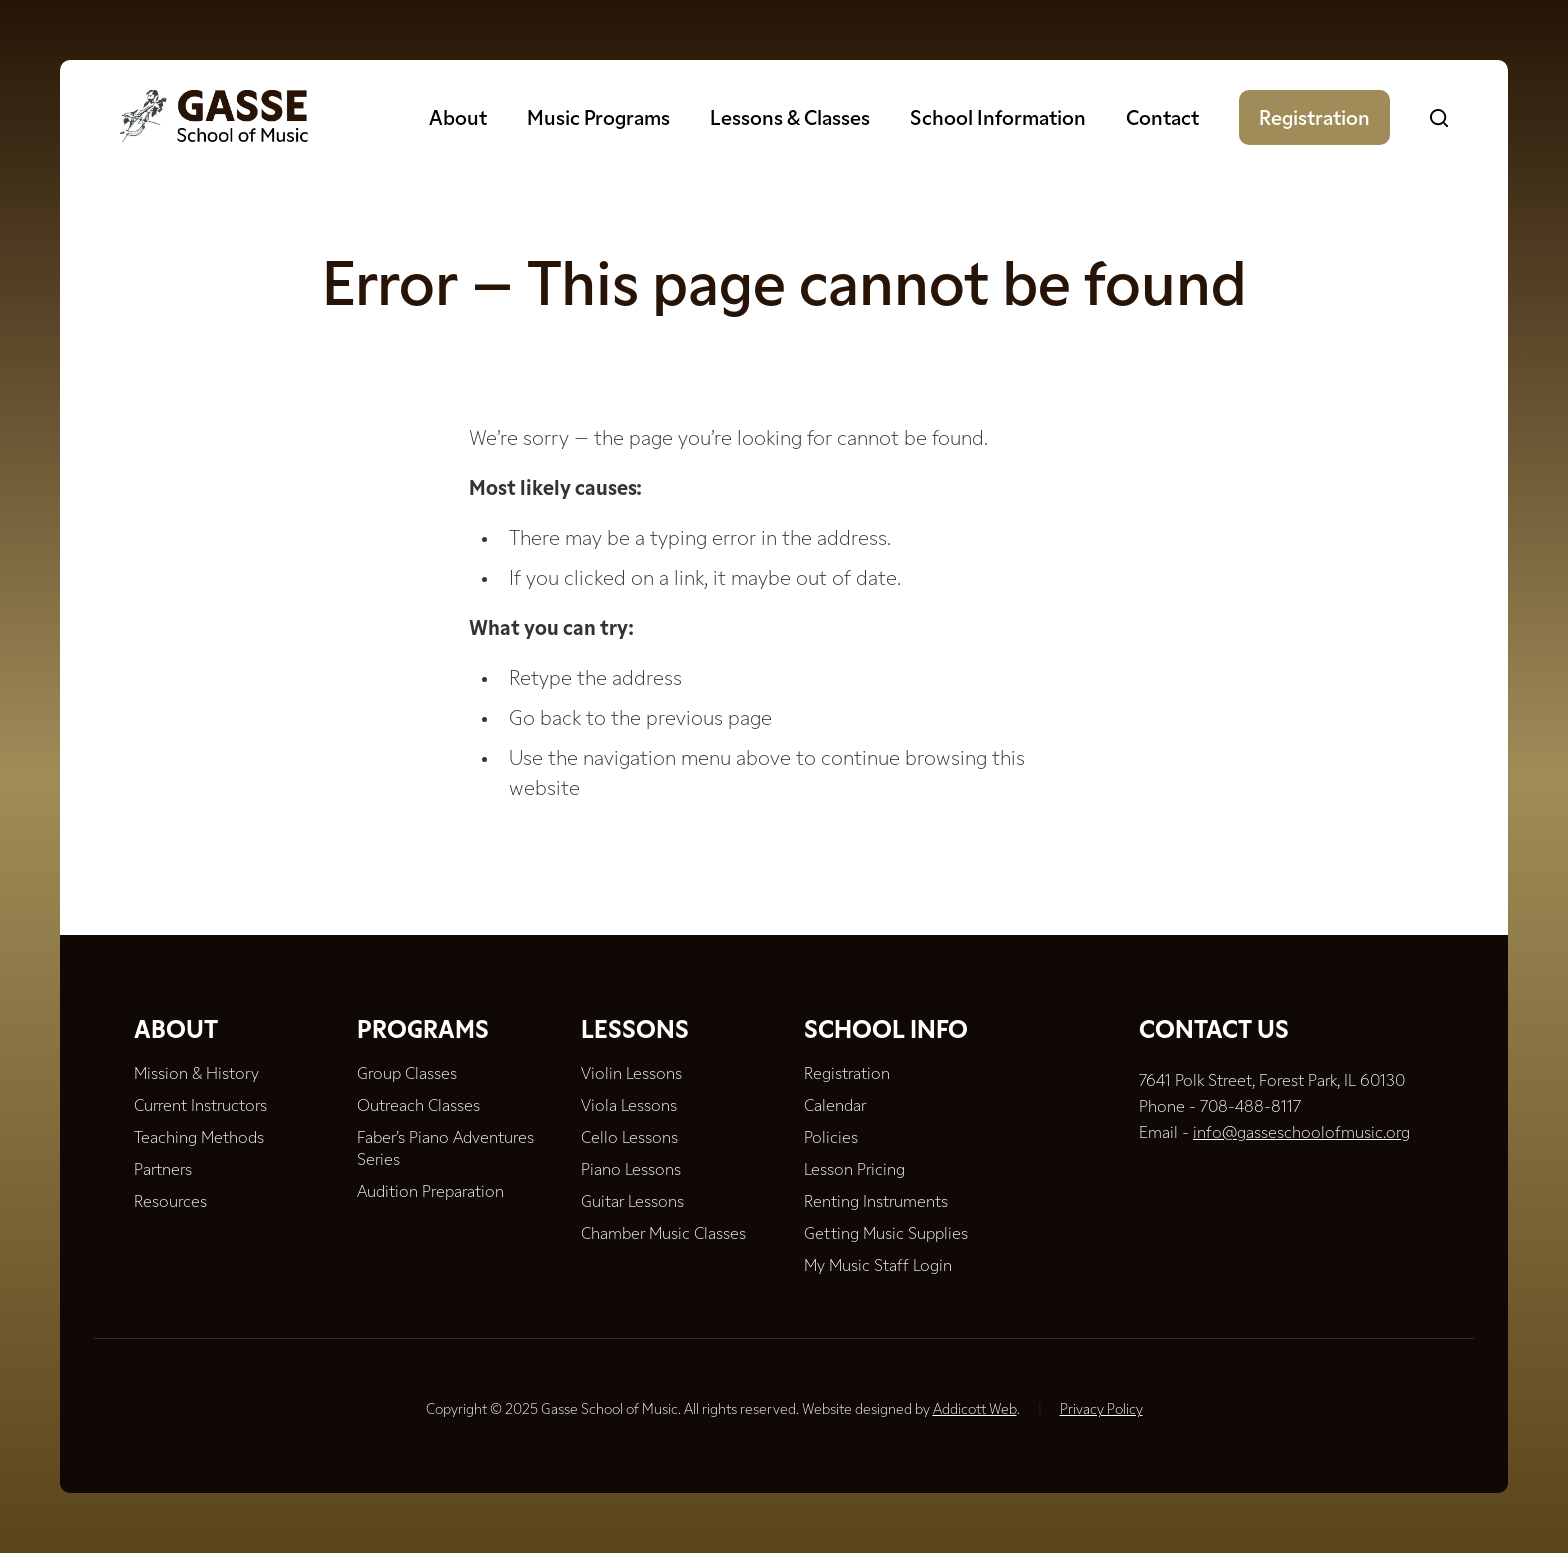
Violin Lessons (631, 1075)
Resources (170, 1203)
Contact (1162, 120)
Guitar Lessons (632, 1203)
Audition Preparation (430, 1193)
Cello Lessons (629, 1139)
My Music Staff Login (878, 1267)
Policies (831, 1139)
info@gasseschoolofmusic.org (1301, 1134)
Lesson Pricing (854, 1171)
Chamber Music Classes (663, 1235)
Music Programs (598, 120)
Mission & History (196, 1075)
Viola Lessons (629, 1107)
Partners (163, 1171)
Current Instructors (200, 1107)
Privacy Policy (1101, 1410)
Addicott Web (975, 1410)
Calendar (835, 1107)
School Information (998, 120)
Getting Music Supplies (886, 1235)
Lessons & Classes (790, 120)
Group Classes (407, 1075)
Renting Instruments (876, 1203)
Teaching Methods (199, 1139)
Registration (1314, 120)
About (458, 120)
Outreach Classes (418, 1107)
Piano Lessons (631, 1171)
